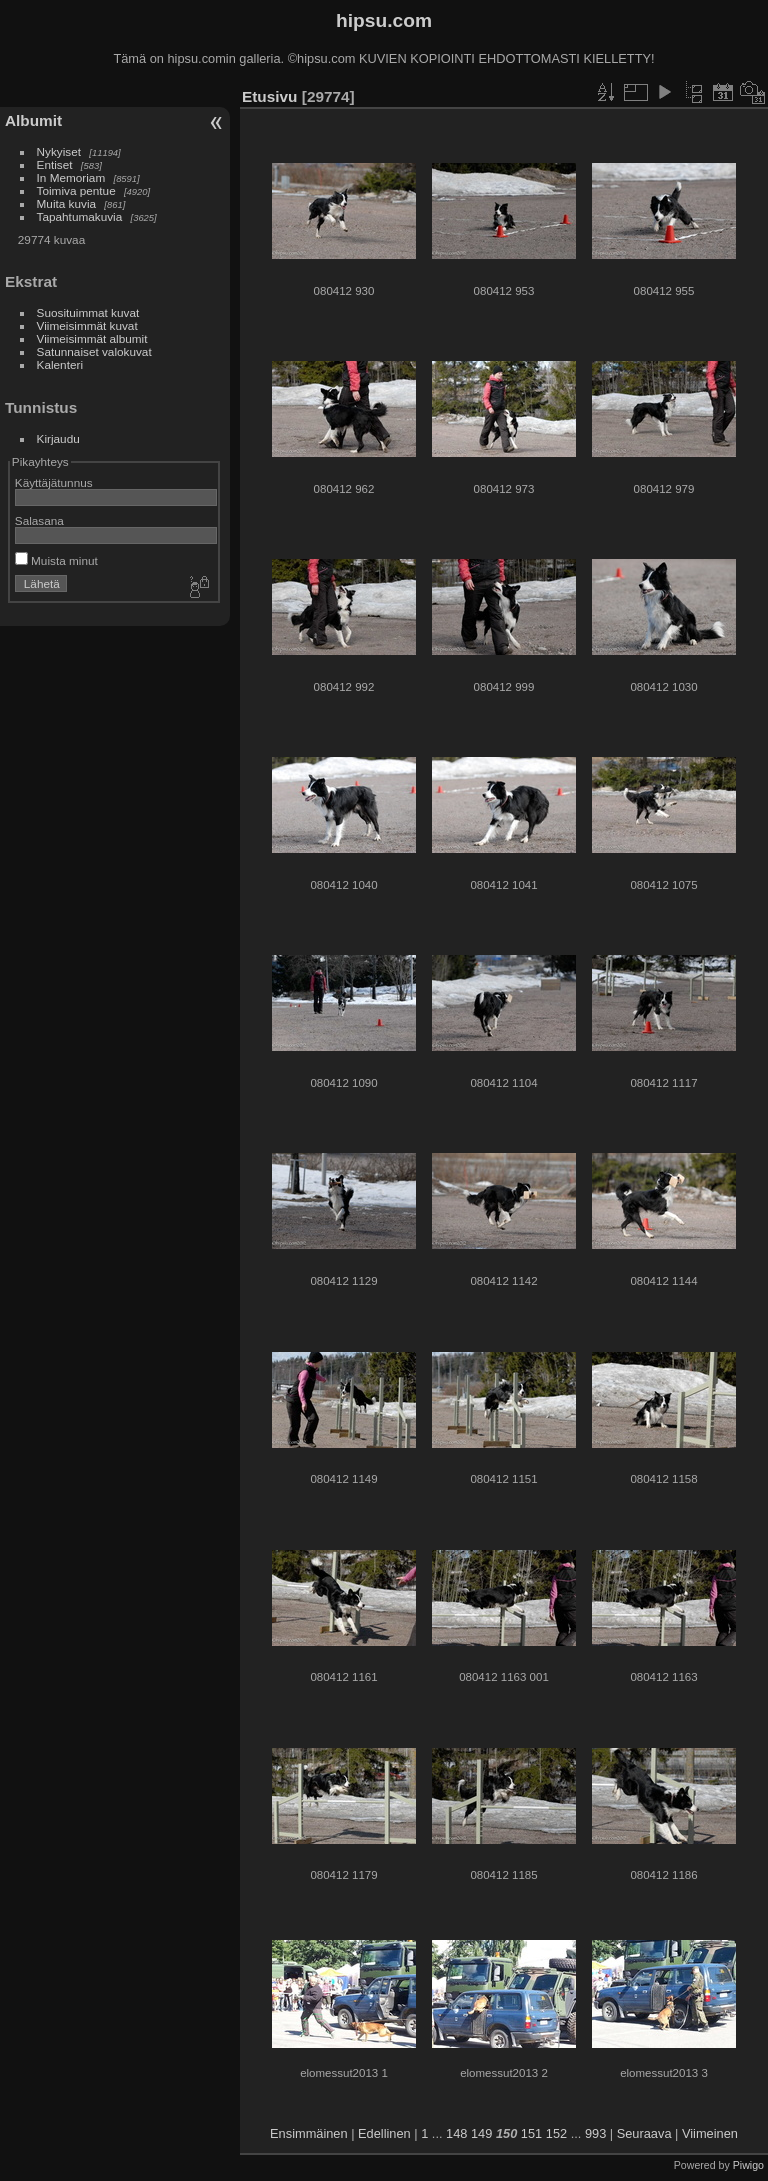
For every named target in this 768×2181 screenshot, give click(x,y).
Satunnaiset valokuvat (94, 351)
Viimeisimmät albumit (92, 338)
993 (595, 2133)
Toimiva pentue (76, 190)
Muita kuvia (67, 203)
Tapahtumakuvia (80, 216)
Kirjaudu (58, 438)
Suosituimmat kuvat (88, 312)
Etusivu (269, 96)
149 (481, 2133)
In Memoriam (71, 177)
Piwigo (748, 2165)
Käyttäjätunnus (54, 482)
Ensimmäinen (309, 2133)
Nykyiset (59, 151)
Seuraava (644, 2133)
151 (531, 2133)
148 (456, 2133)
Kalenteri (60, 364)
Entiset (55, 164)
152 (556, 2133)
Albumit (33, 120)
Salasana (39, 520)
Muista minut (56, 560)
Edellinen (384, 2133)
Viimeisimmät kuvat (87, 325)
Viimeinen (710, 2133)
